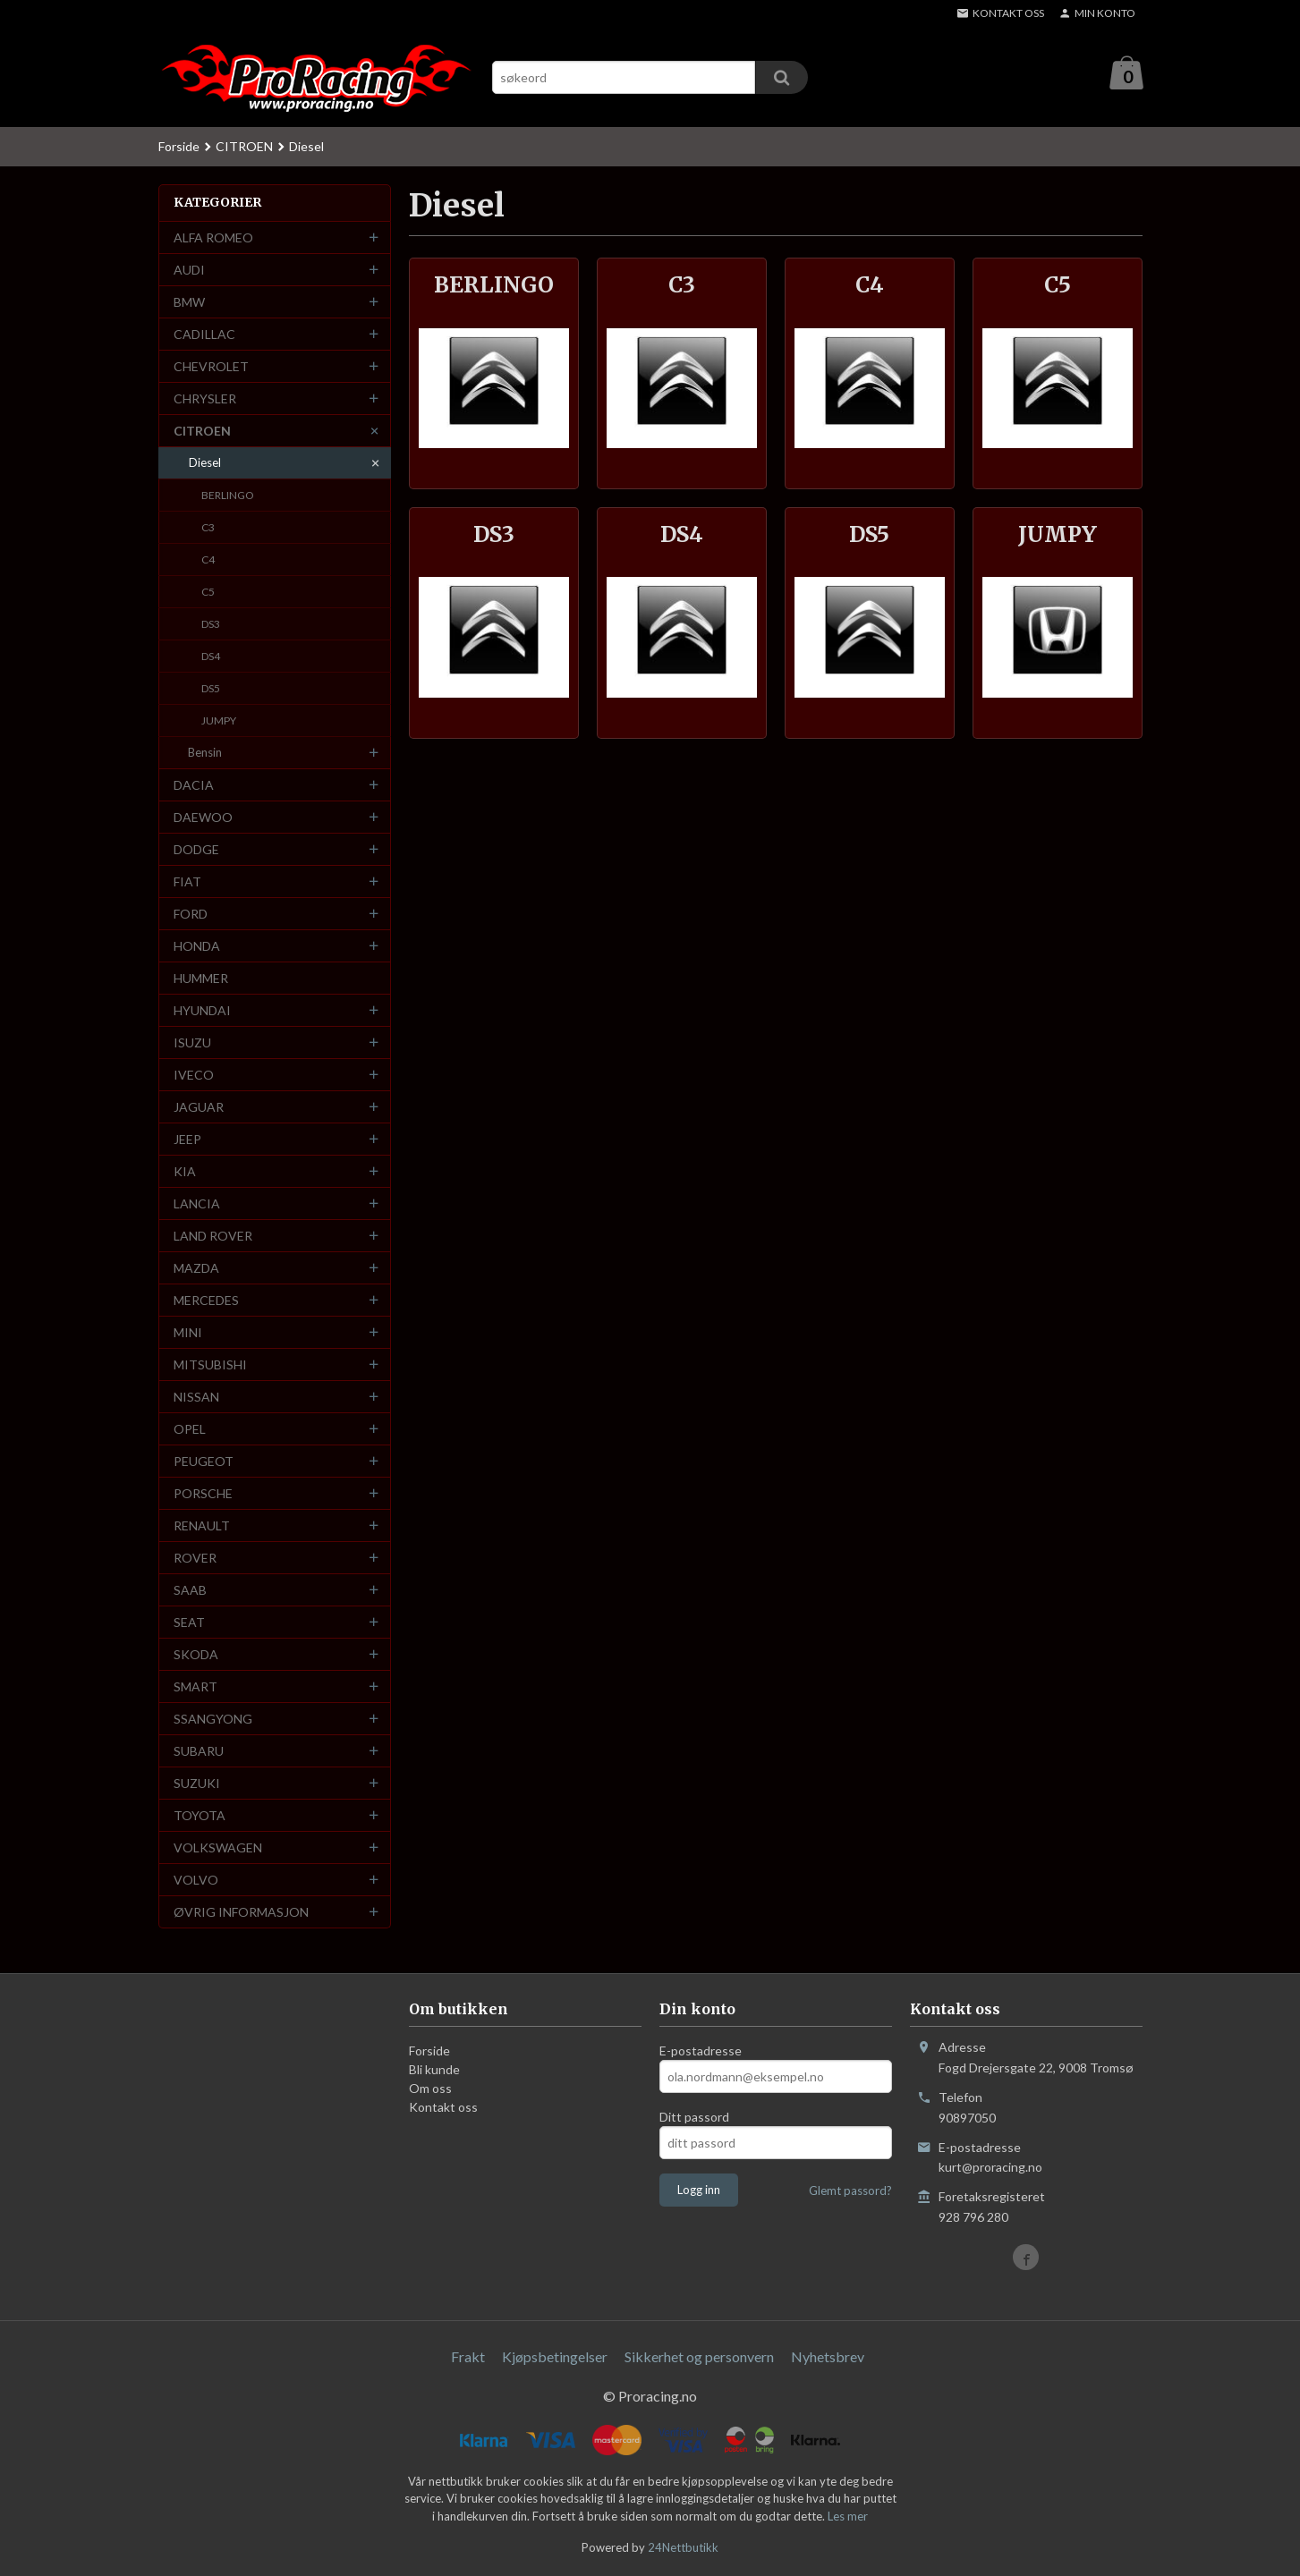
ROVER (195, 1558)
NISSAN (196, 1397)
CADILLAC (204, 335)
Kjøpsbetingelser (555, 2357)
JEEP (187, 1140)
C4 (208, 560)
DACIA (194, 785)
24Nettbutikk (683, 2548)
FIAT (187, 882)
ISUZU (192, 1043)
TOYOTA (199, 1816)
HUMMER (201, 979)
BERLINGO (227, 496)
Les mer (848, 2517)
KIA (185, 1172)
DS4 (210, 657)
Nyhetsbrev (827, 2357)
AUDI (189, 270)
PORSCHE (203, 1494)
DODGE (196, 850)
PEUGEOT (204, 1462)
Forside (179, 147)
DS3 (210, 624)
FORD (191, 914)
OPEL (190, 1429)
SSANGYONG (213, 1719)
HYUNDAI (202, 1011)
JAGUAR (199, 1107)
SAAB (190, 1590)
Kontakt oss (443, 2107)
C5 (208, 592)
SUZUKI (197, 1784)
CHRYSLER (205, 399)
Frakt (468, 2357)
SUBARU (199, 1751)
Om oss (430, 2089)
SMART (195, 1687)
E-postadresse (700, 2051)
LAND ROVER (213, 1236)
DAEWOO (203, 818)
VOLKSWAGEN (218, 1848)
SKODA (196, 1655)
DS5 (210, 689)
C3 (208, 528)
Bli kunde (434, 2070)
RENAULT (202, 1526)
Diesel (205, 463)
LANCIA (197, 1204)
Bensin (205, 753)
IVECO (194, 1075)
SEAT (189, 1623)
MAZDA (196, 1268)
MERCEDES (206, 1301)
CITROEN (202, 431)
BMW (189, 302)
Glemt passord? (850, 2191)
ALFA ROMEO (213, 238)
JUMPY (218, 721)
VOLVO (196, 1880)
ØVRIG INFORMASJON (241, 1912)
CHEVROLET (211, 367)
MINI (188, 1333)
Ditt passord (694, 2117)
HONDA (197, 946)
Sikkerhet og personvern (699, 2357)
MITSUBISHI (210, 1365)
